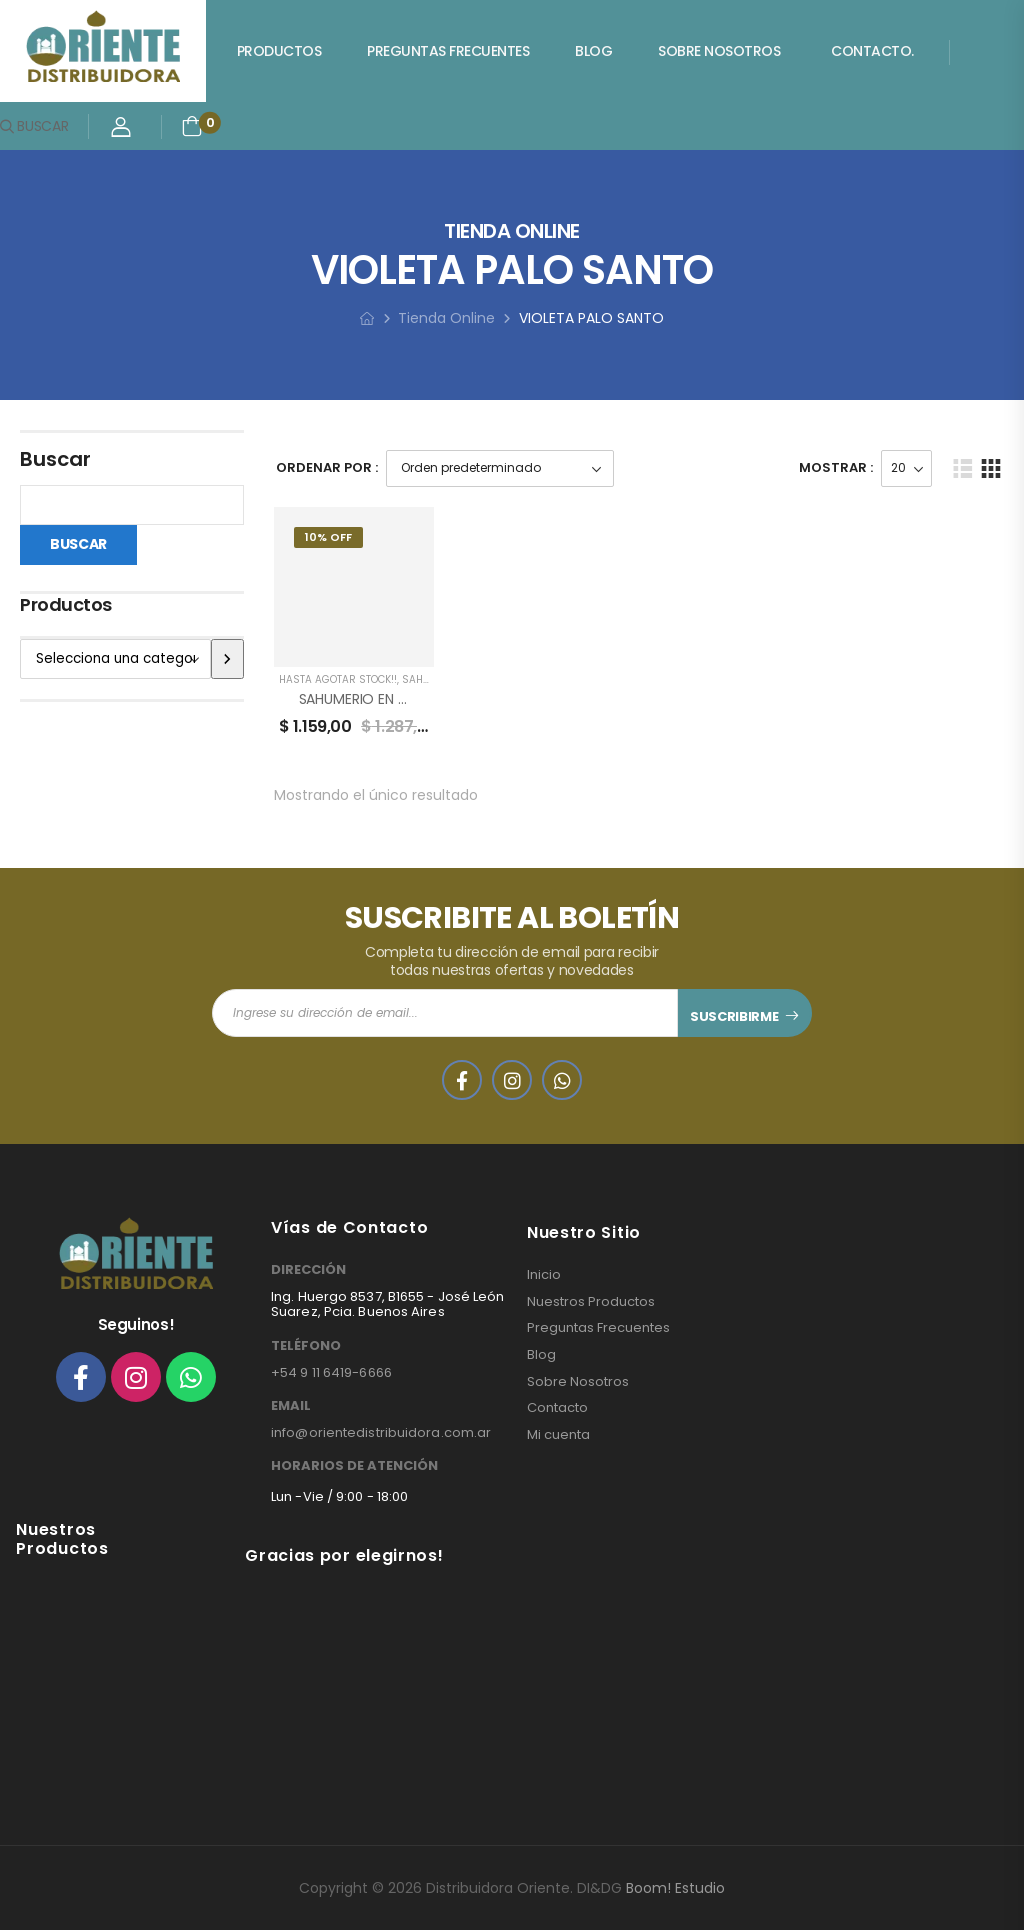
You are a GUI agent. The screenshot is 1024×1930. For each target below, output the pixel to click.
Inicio (544, 1275)
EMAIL (291, 1406)
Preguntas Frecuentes (448, 51)
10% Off (328, 537)
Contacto (557, 1408)
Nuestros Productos (591, 1302)
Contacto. (872, 51)
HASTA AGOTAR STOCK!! (338, 679)
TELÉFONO (306, 1346)
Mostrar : (836, 467)
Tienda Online (446, 318)
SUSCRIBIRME (734, 1016)
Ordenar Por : (327, 467)
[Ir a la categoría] (227, 659)
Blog (593, 51)
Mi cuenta (558, 1435)
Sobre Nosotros (719, 51)
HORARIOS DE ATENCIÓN (354, 1466)
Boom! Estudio (675, 1888)
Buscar (55, 459)
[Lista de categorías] (115, 659)
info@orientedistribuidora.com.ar (381, 1432)
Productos (279, 51)
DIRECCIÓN (308, 1270)
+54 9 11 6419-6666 (331, 1372)
